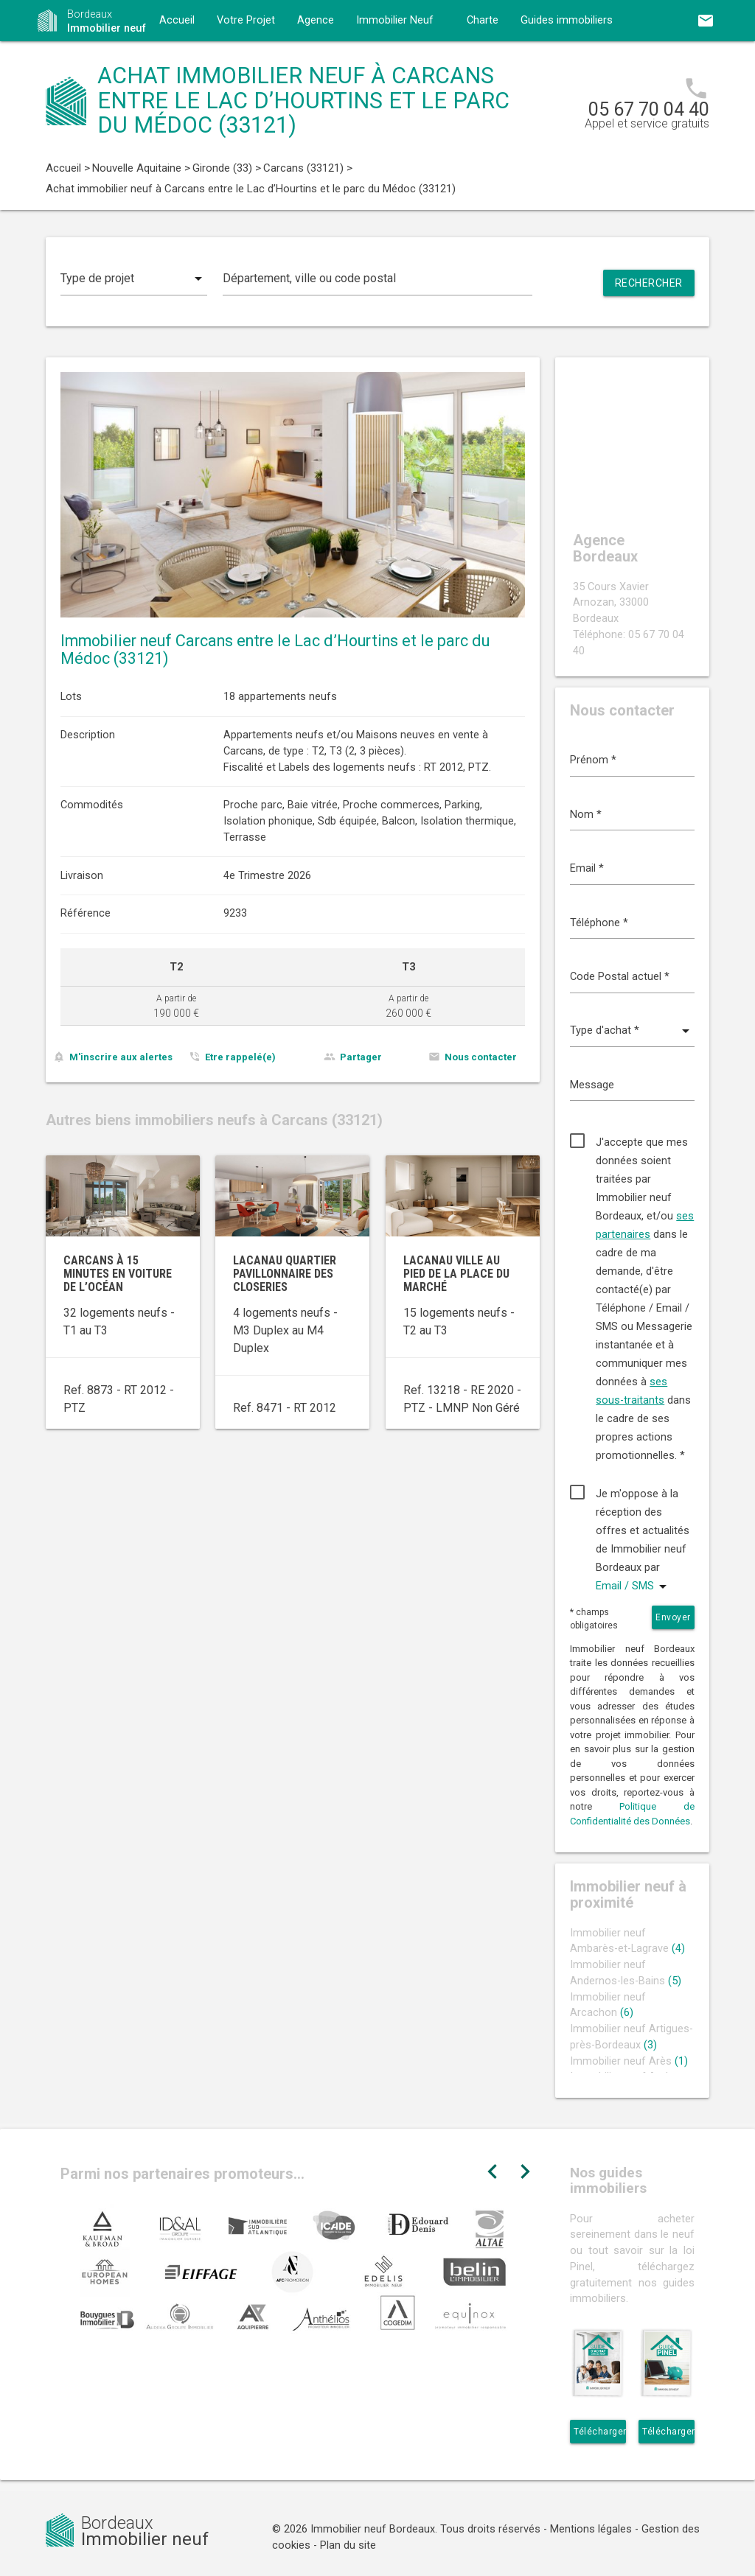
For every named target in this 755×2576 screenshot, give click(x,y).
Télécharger (600, 2431)
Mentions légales (591, 2529)
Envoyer (673, 1617)
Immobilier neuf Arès (629, 2061)
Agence (315, 20)
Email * (587, 868)
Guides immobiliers (567, 20)
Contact (178, 61)
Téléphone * (599, 923)
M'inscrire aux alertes (121, 1057)
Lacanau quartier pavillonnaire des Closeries (284, 1273)
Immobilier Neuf (395, 20)
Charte (482, 20)
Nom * (586, 814)
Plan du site (348, 2545)
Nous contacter (481, 1057)
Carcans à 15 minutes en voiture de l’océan (117, 1273)
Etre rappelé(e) (240, 1057)
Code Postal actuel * (619, 976)
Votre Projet (246, 20)
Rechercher (649, 283)
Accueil (177, 20)
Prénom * (593, 760)
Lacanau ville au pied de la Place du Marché (456, 1273)
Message (592, 1085)
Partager (361, 1057)
